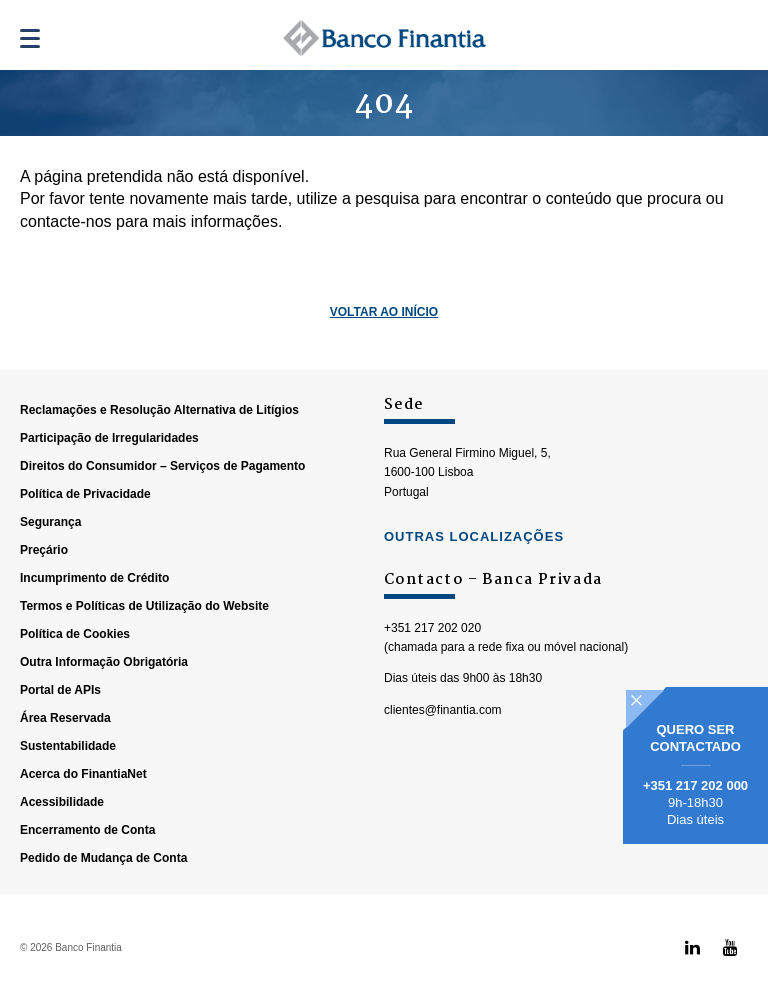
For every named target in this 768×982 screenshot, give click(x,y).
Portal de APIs (60, 690)
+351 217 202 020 (432, 628)
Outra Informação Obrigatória (104, 662)
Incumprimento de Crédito (94, 578)
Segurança (50, 522)
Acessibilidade (62, 802)
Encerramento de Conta (87, 830)
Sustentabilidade (68, 746)
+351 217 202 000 (695, 785)
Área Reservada (65, 718)
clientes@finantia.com (443, 710)
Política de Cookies (75, 634)
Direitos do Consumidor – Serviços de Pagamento (162, 466)
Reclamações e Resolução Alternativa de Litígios (159, 410)
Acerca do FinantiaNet (83, 774)
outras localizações (474, 536)
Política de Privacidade (85, 494)
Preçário (44, 550)
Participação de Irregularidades (109, 438)
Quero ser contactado (695, 738)
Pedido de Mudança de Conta (103, 858)
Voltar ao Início (384, 312)
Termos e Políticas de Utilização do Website (144, 606)
